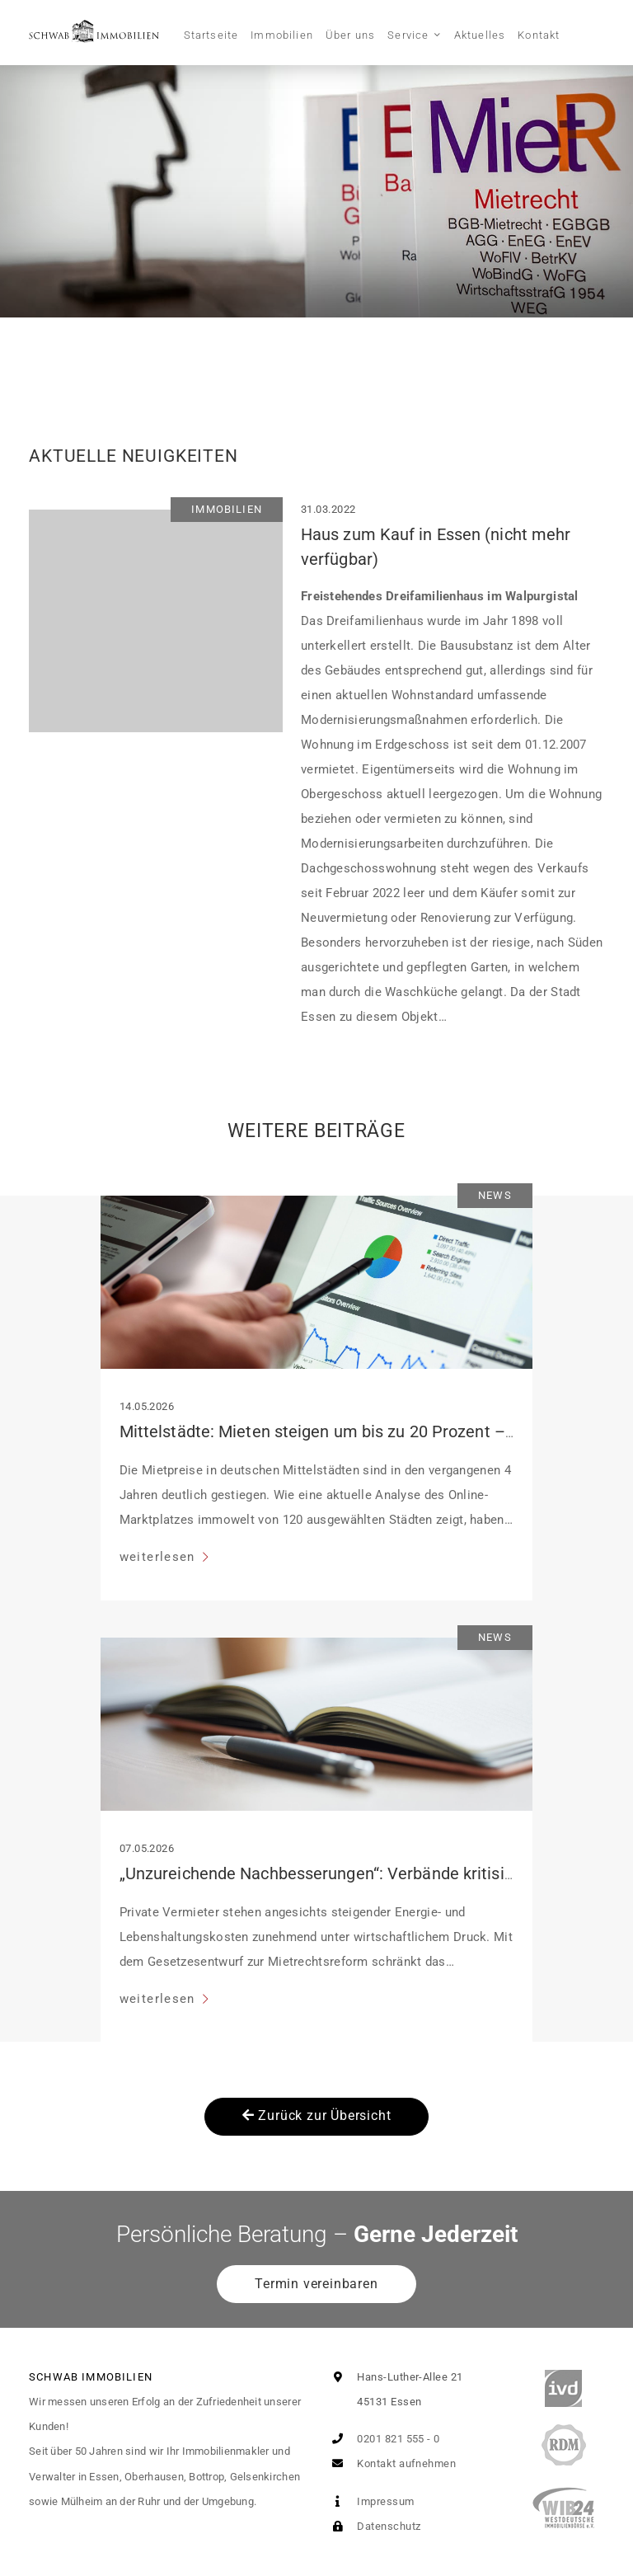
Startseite (211, 35)
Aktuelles (480, 35)
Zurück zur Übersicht (317, 2115)
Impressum (370, 2501)
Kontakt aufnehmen (391, 2463)
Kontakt (539, 35)
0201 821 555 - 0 (383, 2439)
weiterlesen (159, 1556)
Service (408, 35)
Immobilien (282, 35)
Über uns (350, 35)
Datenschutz (373, 2526)
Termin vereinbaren (316, 2284)
